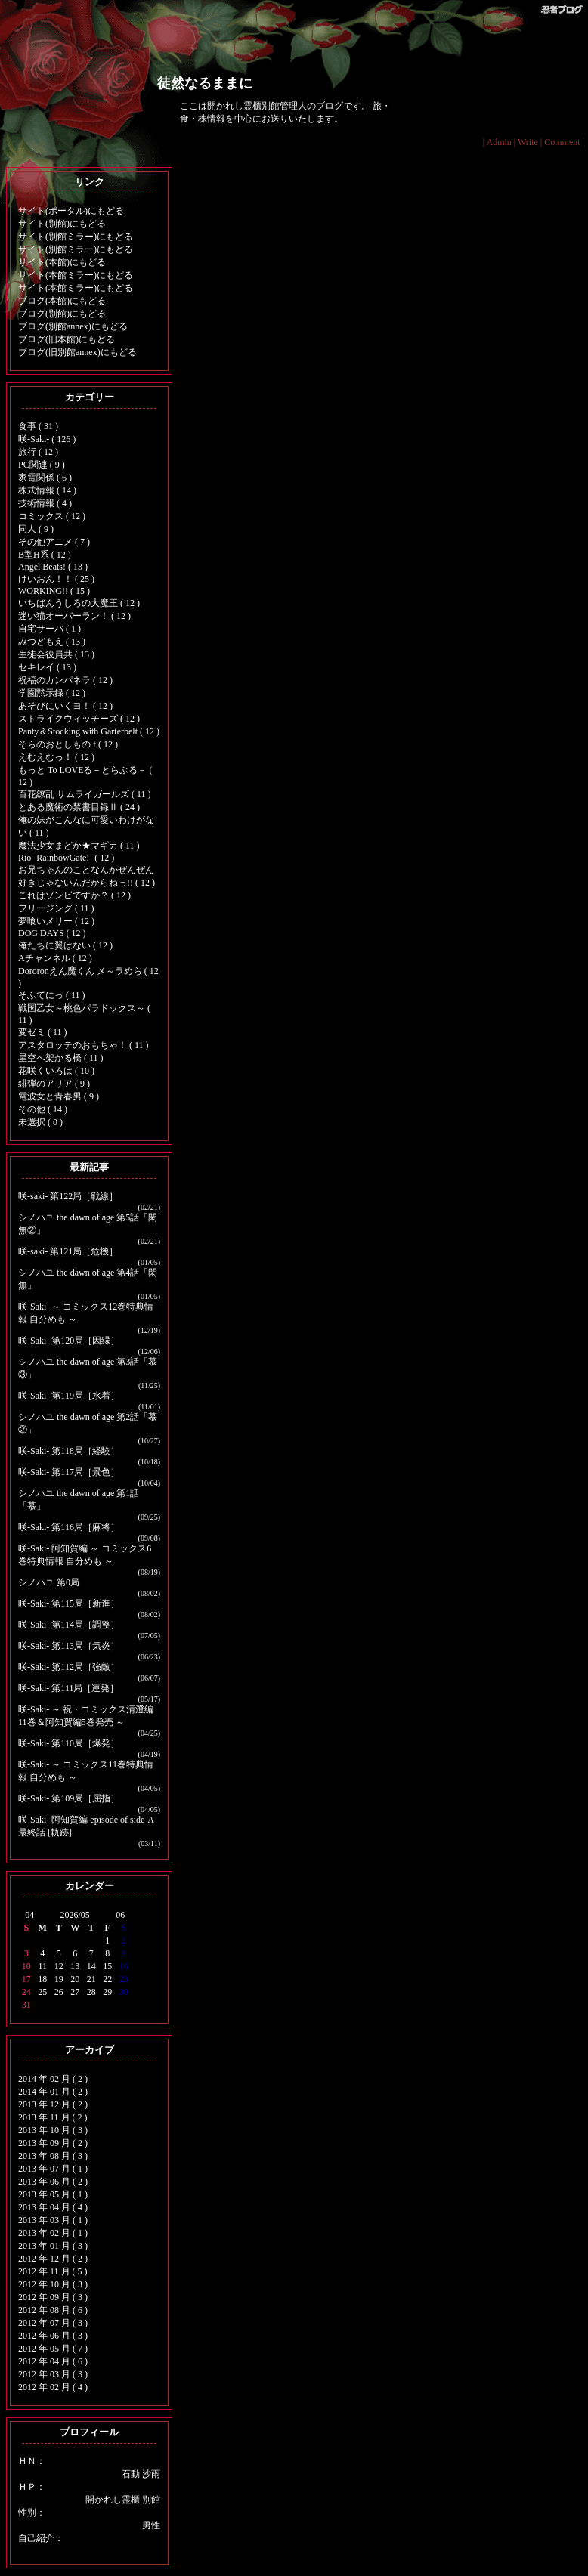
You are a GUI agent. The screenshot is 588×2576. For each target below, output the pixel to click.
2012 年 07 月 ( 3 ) (53, 2323)
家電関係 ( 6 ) (45, 477)
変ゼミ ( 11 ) (42, 1032)
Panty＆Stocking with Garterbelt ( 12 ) (88, 731)
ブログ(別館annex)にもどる (73, 326)
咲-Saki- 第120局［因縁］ (68, 1340)
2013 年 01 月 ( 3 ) (53, 2245)
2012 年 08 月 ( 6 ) (53, 2310)
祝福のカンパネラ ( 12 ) (65, 680)
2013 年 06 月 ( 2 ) (53, 2181)
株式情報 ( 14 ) (47, 490)
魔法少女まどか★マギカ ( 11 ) (79, 845)
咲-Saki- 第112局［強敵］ (68, 1667)
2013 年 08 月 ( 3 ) (53, 2156)
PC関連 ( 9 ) (41, 464)
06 (120, 1915)
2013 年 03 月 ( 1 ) (53, 2220)
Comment (562, 142)
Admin (498, 142)
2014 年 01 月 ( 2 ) (53, 2091)
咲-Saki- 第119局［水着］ (68, 1395)
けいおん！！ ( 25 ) (56, 579)
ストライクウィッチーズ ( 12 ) (79, 718)
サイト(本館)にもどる (62, 262)
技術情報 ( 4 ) (45, 503)
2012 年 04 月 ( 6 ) (53, 2361)
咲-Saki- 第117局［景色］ (68, 1472)
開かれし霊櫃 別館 (122, 2499)
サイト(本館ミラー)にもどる (75, 275)
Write (528, 142)
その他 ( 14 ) (42, 1109)
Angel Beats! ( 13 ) (53, 566)
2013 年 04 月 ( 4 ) (53, 2207)
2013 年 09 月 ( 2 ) (53, 2143)
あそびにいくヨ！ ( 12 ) (65, 705)
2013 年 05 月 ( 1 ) (53, 2194)
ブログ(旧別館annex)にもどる (77, 352)
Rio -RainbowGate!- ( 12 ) (66, 857)
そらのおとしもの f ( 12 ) (68, 744)
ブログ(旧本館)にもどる (66, 339)
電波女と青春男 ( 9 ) (58, 1096)
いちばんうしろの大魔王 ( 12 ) (79, 603)
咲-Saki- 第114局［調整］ (68, 1624)
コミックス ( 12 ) (51, 516)
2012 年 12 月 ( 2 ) (53, 2258)
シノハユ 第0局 (48, 1582)
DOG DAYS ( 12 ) (52, 933)
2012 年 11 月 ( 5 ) (53, 2271)
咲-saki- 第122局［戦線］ (68, 1196)
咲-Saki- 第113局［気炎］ (68, 1646)
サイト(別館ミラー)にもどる (75, 236)
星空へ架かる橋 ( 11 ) (61, 1058)
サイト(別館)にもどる (62, 223)
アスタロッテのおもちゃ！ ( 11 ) (83, 1045)
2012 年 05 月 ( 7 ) (53, 2348)
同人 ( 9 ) (36, 529)
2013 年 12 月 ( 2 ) (53, 2104)
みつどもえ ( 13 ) (51, 641)
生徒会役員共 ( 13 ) (56, 654)
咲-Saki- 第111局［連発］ (68, 1688)
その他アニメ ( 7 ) (54, 542)
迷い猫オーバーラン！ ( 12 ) (74, 616)
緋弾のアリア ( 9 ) (54, 1083)
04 (29, 1915)
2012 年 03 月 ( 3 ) (53, 2374)
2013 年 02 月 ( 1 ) (53, 2233)
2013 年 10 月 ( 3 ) (53, 2130)
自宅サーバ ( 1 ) (49, 628)
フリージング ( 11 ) (56, 908)
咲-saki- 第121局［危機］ (68, 1251)
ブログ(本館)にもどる (62, 300)
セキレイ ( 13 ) (47, 667)
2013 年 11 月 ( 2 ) (53, 2117)
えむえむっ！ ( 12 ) (56, 757)
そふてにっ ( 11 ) (51, 995)
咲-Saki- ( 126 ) (47, 439)
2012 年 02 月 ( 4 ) (53, 2387)
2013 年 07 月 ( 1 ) (53, 2168)
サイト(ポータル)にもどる (71, 211)
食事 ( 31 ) (38, 426)
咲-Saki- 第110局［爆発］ (68, 1743)
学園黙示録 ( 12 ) (51, 693)
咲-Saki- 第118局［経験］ (68, 1451)
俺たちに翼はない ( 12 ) (65, 945)
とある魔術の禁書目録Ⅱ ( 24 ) (79, 807)
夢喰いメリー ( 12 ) (56, 921)
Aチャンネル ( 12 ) (55, 958)
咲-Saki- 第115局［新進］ (68, 1603)
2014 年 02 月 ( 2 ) (53, 2078)
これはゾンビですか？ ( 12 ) (74, 895)
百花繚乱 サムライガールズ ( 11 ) (84, 794)
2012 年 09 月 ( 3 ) (53, 2297)
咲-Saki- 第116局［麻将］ (68, 1527)
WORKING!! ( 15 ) (54, 591)
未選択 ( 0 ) (40, 1122)
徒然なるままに (204, 83)
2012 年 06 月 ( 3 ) (53, 2335)
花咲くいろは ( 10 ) (56, 1070)
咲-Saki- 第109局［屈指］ (68, 1798)
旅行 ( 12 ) (38, 452)
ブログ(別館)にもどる (62, 313)
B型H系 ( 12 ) (44, 554)
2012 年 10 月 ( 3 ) (53, 2284)
